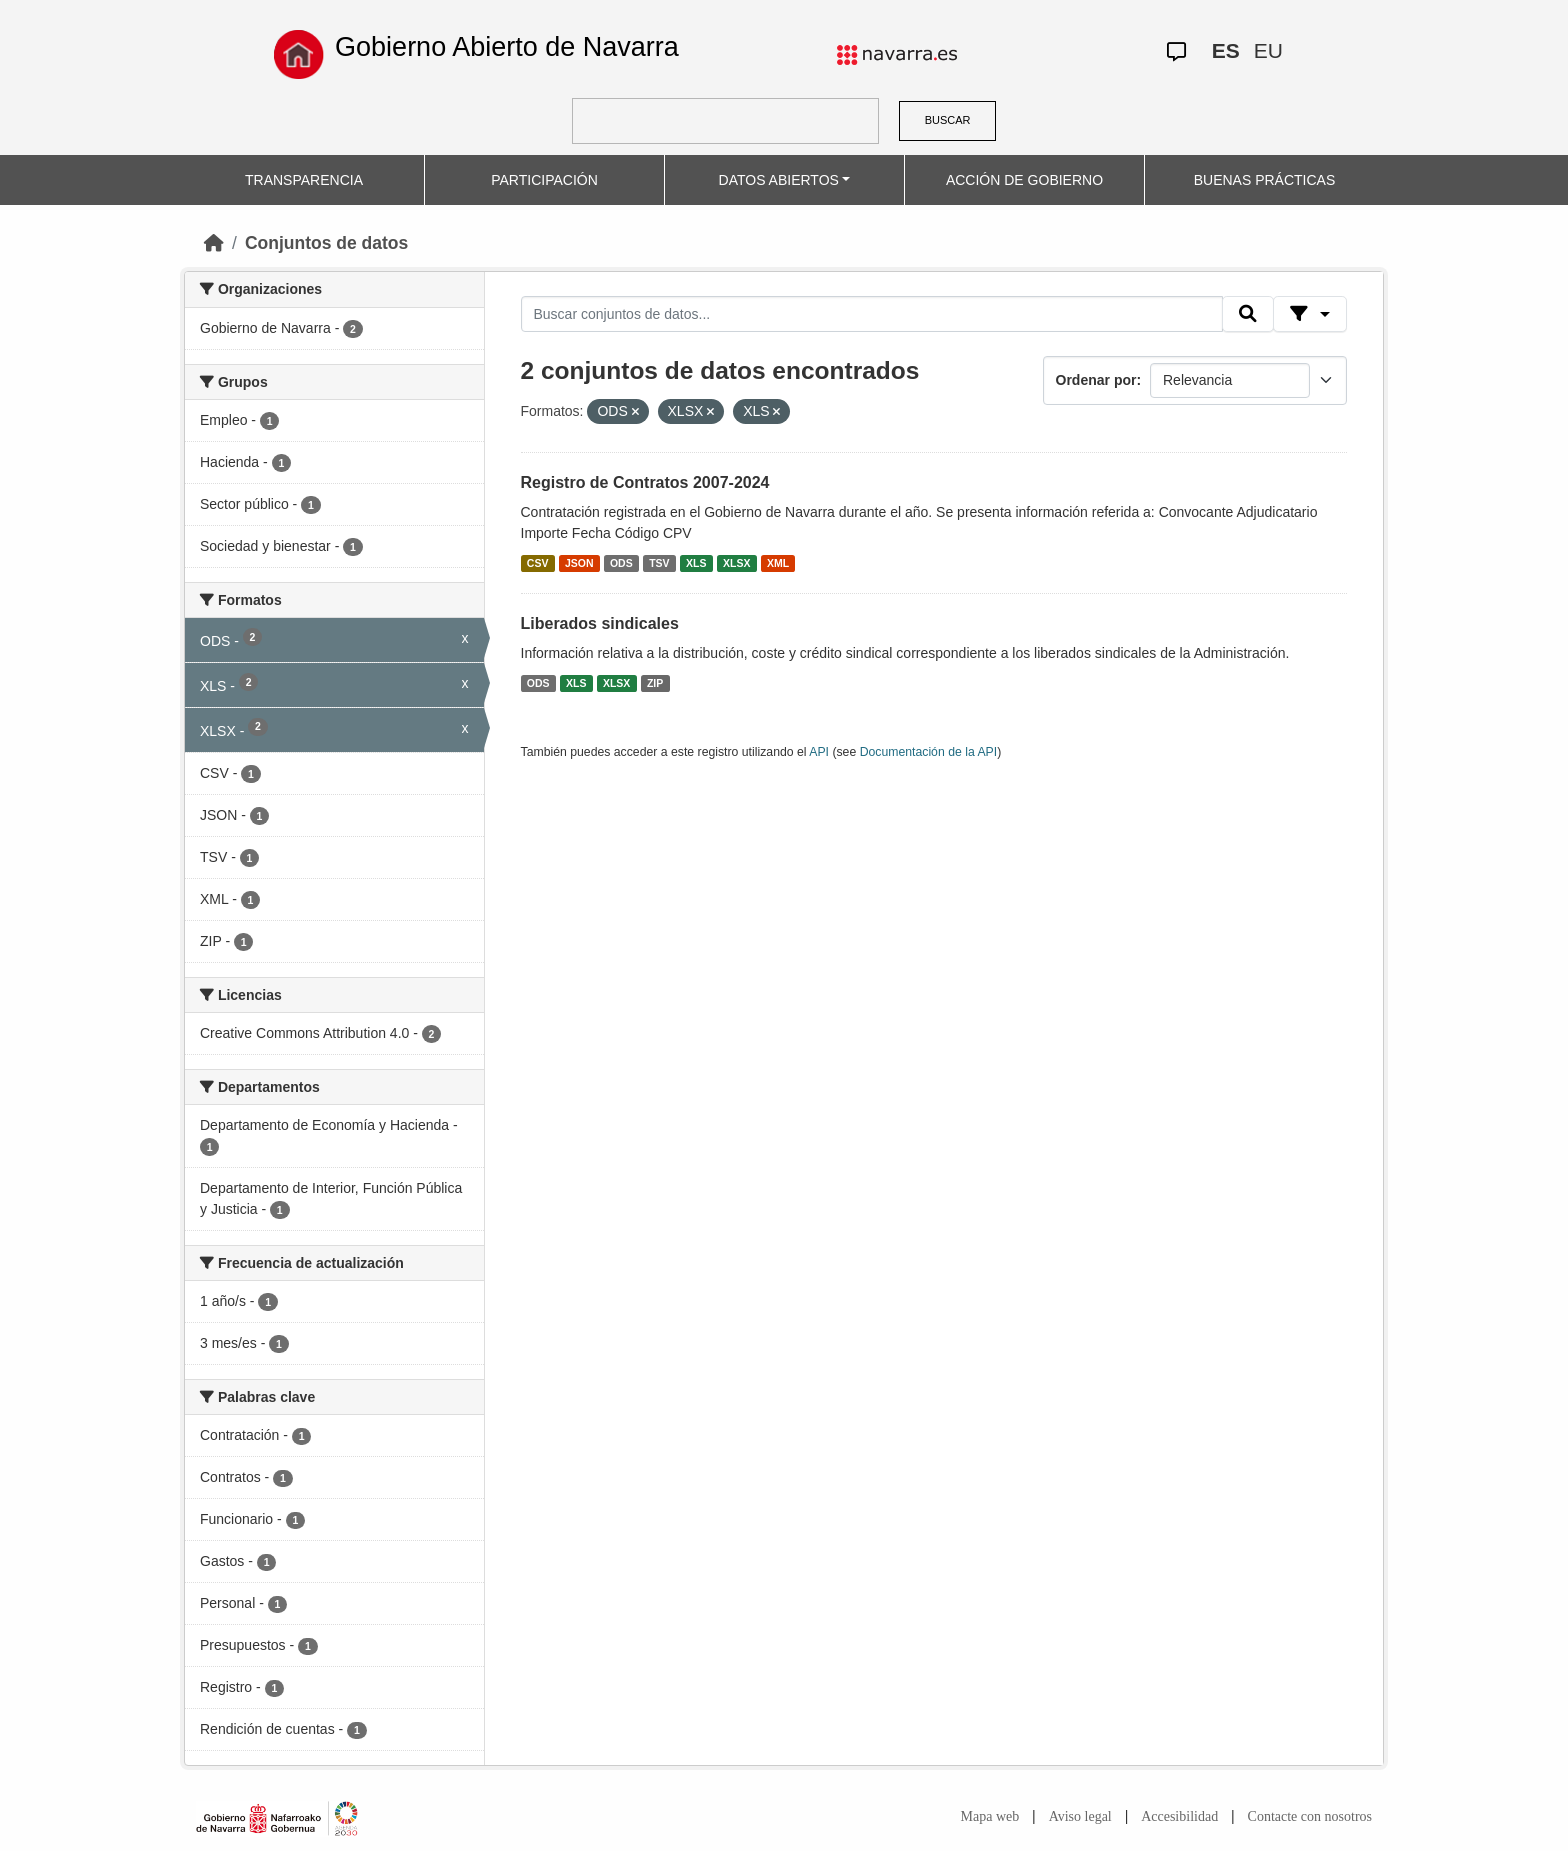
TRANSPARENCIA (304, 180)
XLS (696, 563)
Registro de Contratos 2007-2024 (645, 482)
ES (1226, 50)
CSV (538, 563)
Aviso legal (1080, 1816)
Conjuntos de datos (326, 243)
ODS (621, 563)
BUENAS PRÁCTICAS (1265, 180)
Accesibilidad (1179, 1816)
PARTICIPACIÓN (544, 180)
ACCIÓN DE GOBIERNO (1024, 180)
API (819, 752)
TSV (659, 563)
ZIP (655, 683)
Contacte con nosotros (1310, 1816)
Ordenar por (1096, 380)
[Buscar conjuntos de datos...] (872, 314)
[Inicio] (214, 243)
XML (778, 563)
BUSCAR (948, 120)
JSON (579, 563)
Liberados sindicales (600, 623)
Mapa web (990, 1816)
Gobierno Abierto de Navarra (507, 47)
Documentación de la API (929, 752)
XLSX (736, 563)
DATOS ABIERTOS (779, 180)
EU (1268, 50)
